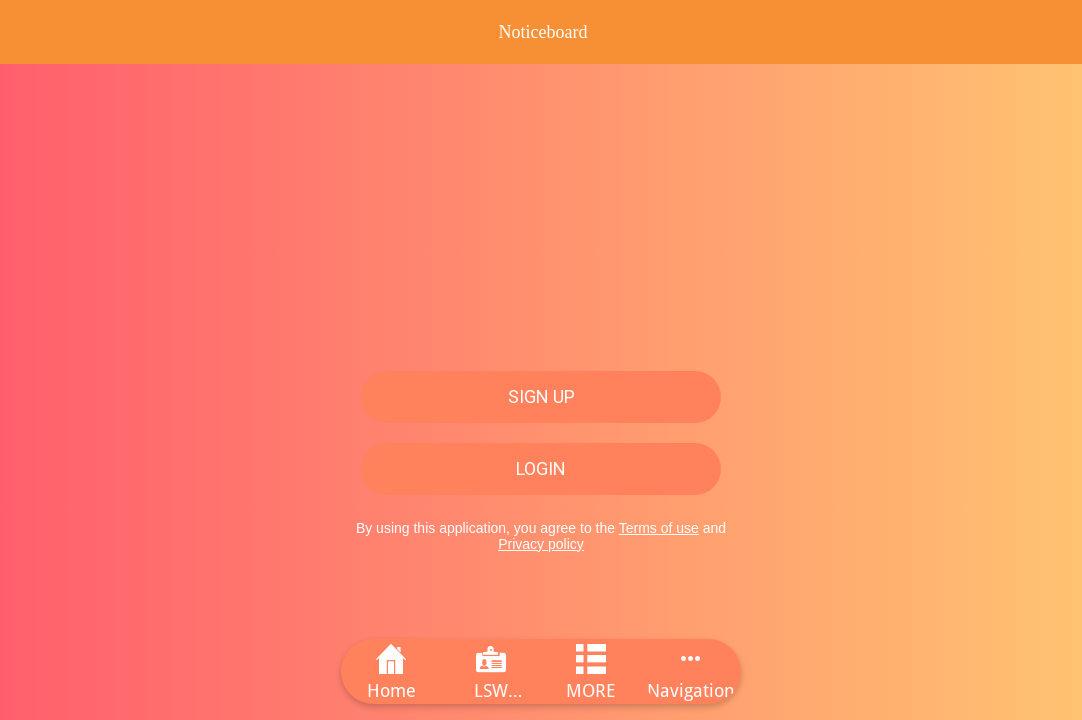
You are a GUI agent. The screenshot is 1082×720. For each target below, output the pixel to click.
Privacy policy (541, 544)
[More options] (691, 671)
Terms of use (659, 528)
